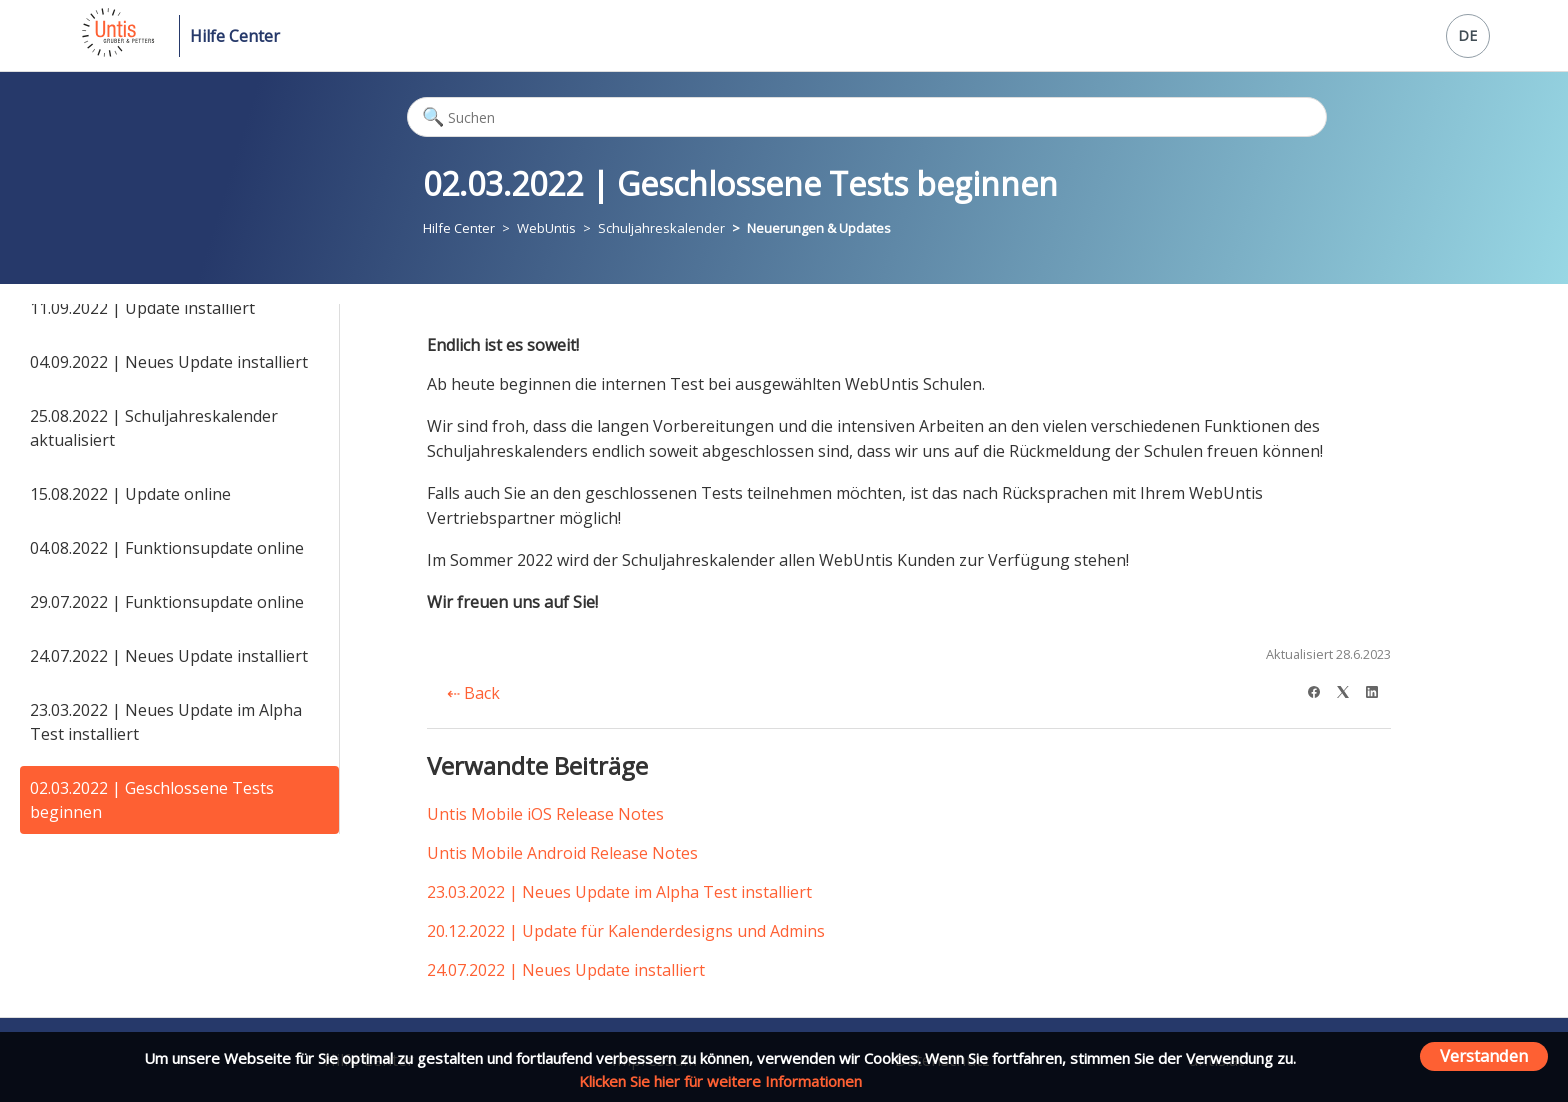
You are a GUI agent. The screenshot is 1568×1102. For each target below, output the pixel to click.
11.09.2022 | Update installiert (142, 308)
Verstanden (1484, 1055)
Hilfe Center (235, 36)
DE (1467, 35)
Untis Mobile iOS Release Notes (545, 814)
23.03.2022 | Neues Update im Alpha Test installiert (166, 722)
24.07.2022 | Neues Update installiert (169, 656)
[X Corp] (1349, 689)
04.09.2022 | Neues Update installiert (169, 362)
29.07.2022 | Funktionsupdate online (167, 602)
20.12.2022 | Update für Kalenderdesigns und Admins (626, 931)
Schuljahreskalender (661, 228)
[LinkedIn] (1378, 689)
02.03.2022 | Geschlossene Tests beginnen (152, 800)
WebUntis (546, 228)
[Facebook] (1320, 689)
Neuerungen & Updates (819, 228)
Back (473, 693)
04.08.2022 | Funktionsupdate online (167, 548)
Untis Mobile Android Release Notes (562, 853)
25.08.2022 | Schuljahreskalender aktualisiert (154, 428)
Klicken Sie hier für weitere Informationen (720, 1081)
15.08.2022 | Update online (130, 494)
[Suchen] (867, 117)
